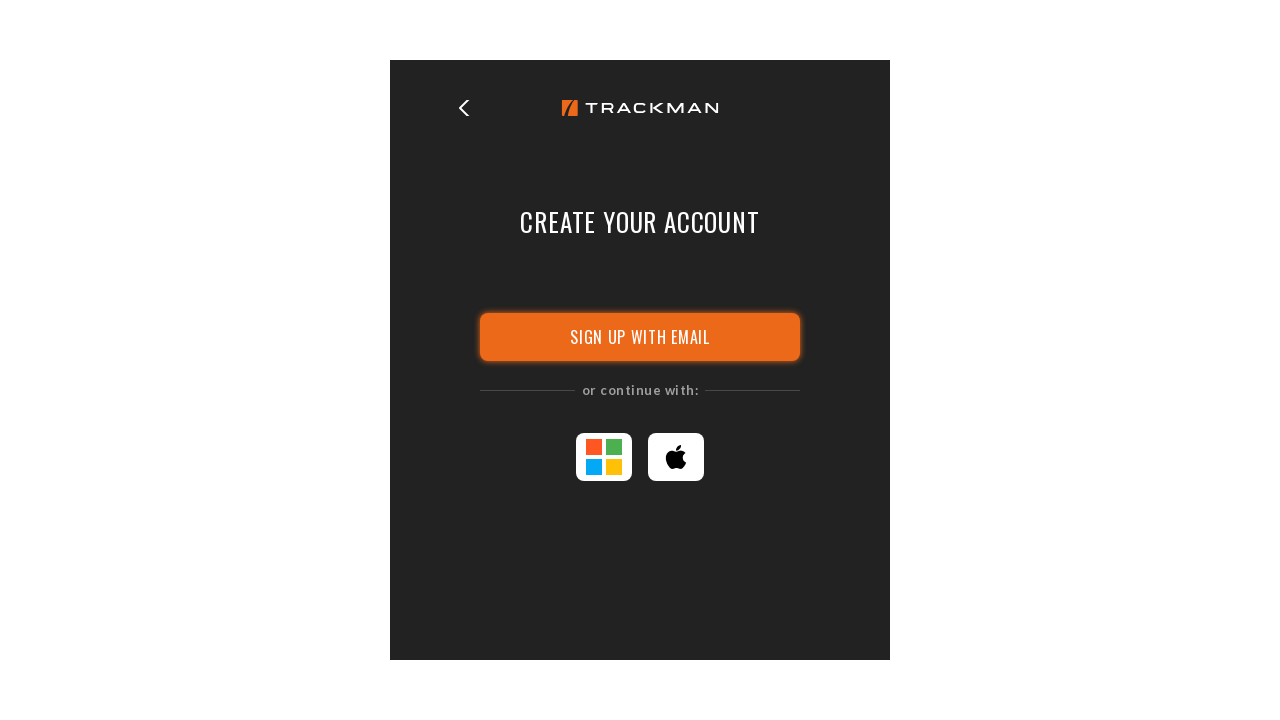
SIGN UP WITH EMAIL (640, 337)
